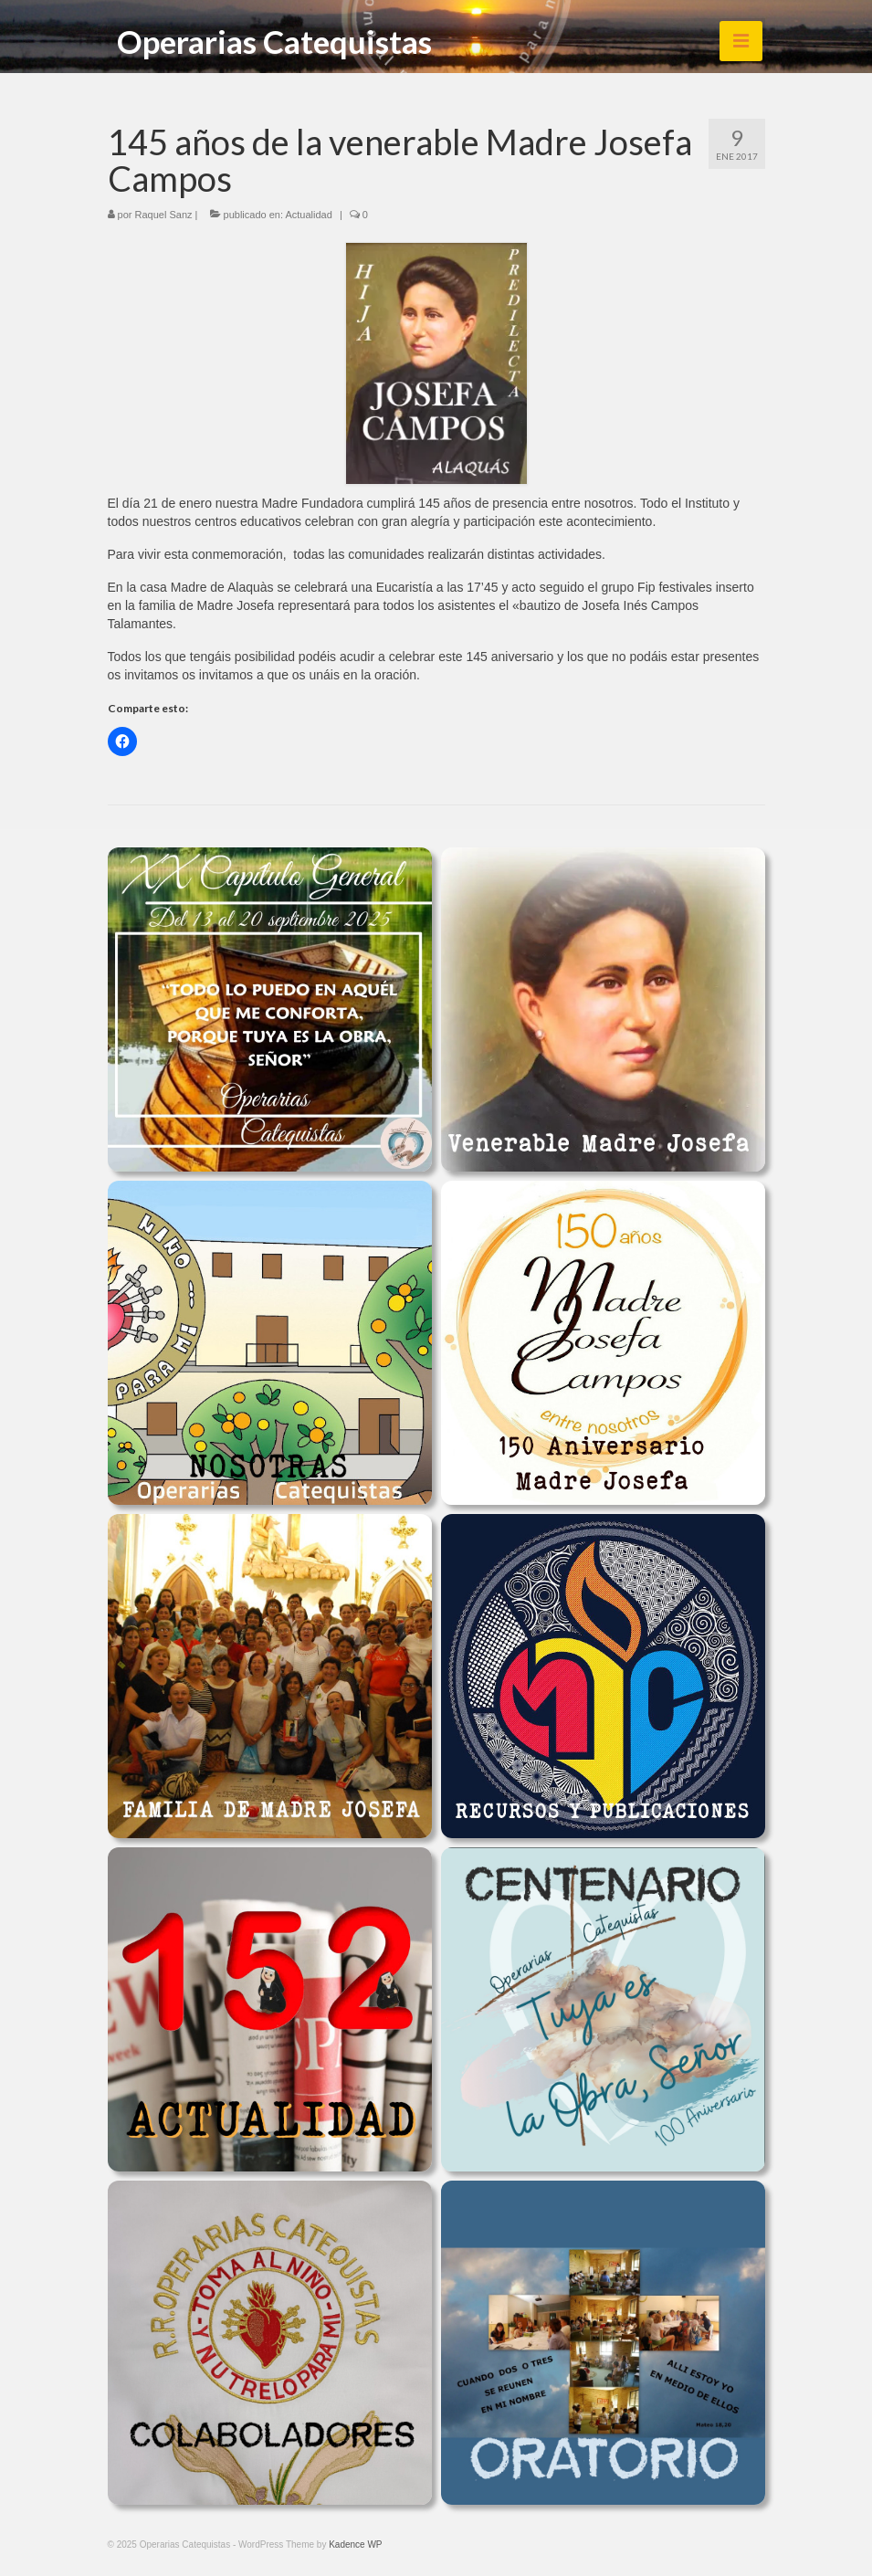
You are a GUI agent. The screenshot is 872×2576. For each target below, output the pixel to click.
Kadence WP (355, 2544)
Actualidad (308, 214)
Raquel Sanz (164, 214)
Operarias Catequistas (274, 41)
